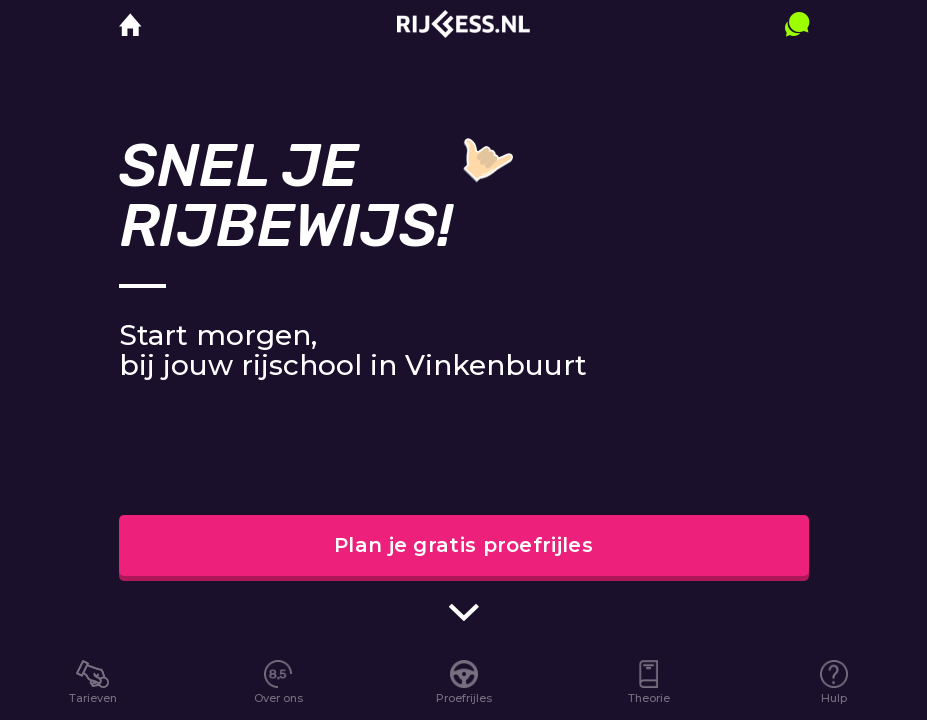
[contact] (797, 44)
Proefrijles (464, 698)
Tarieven (93, 698)
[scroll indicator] (464, 613)
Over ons (278, 698)
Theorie (649, 698)
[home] (130, 25)
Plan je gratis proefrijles (464, 546)
